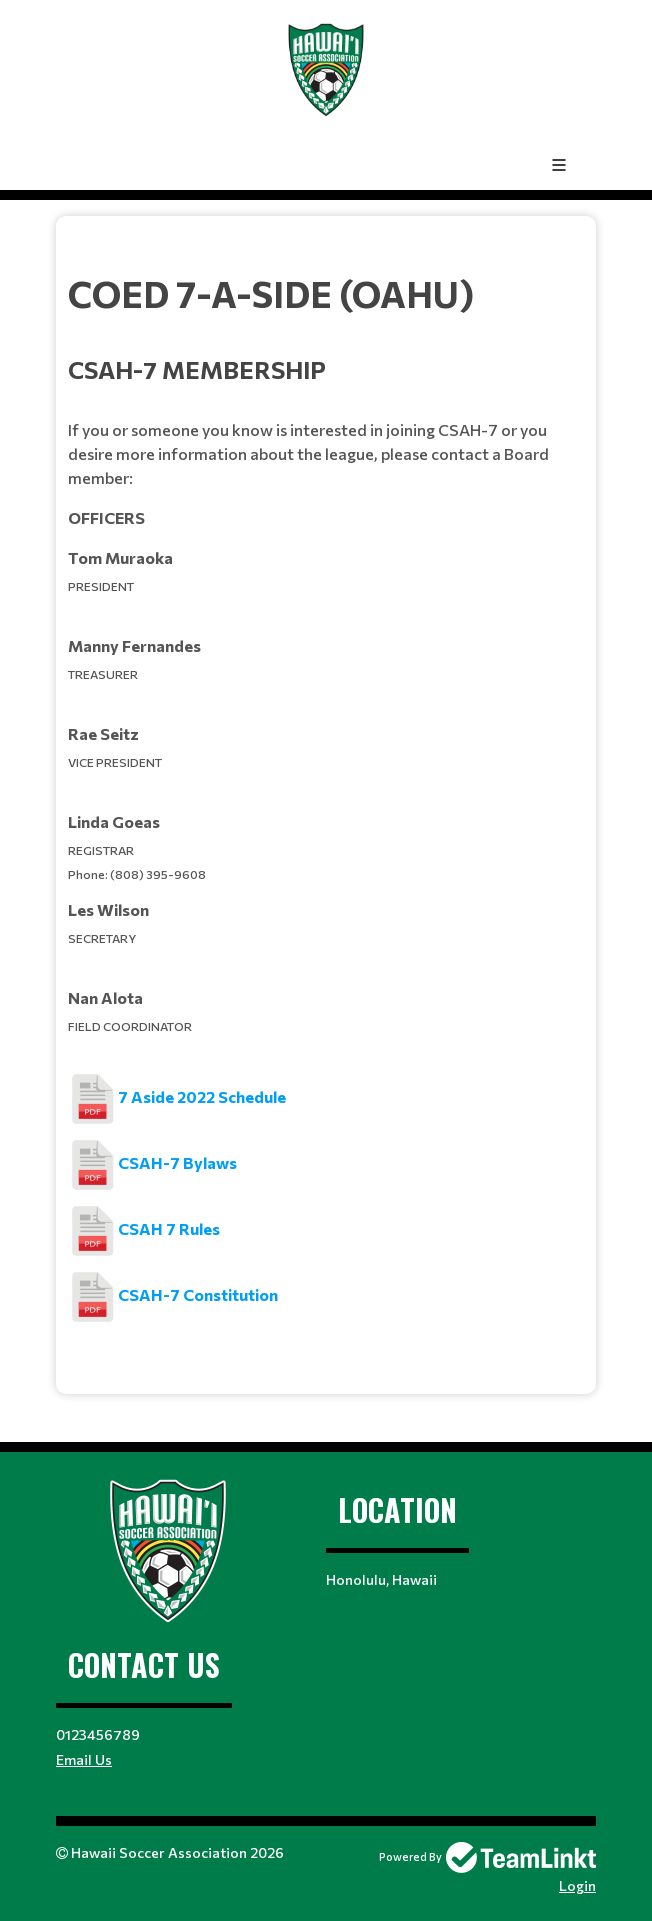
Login (577, 1885)
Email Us (84, 1759)
